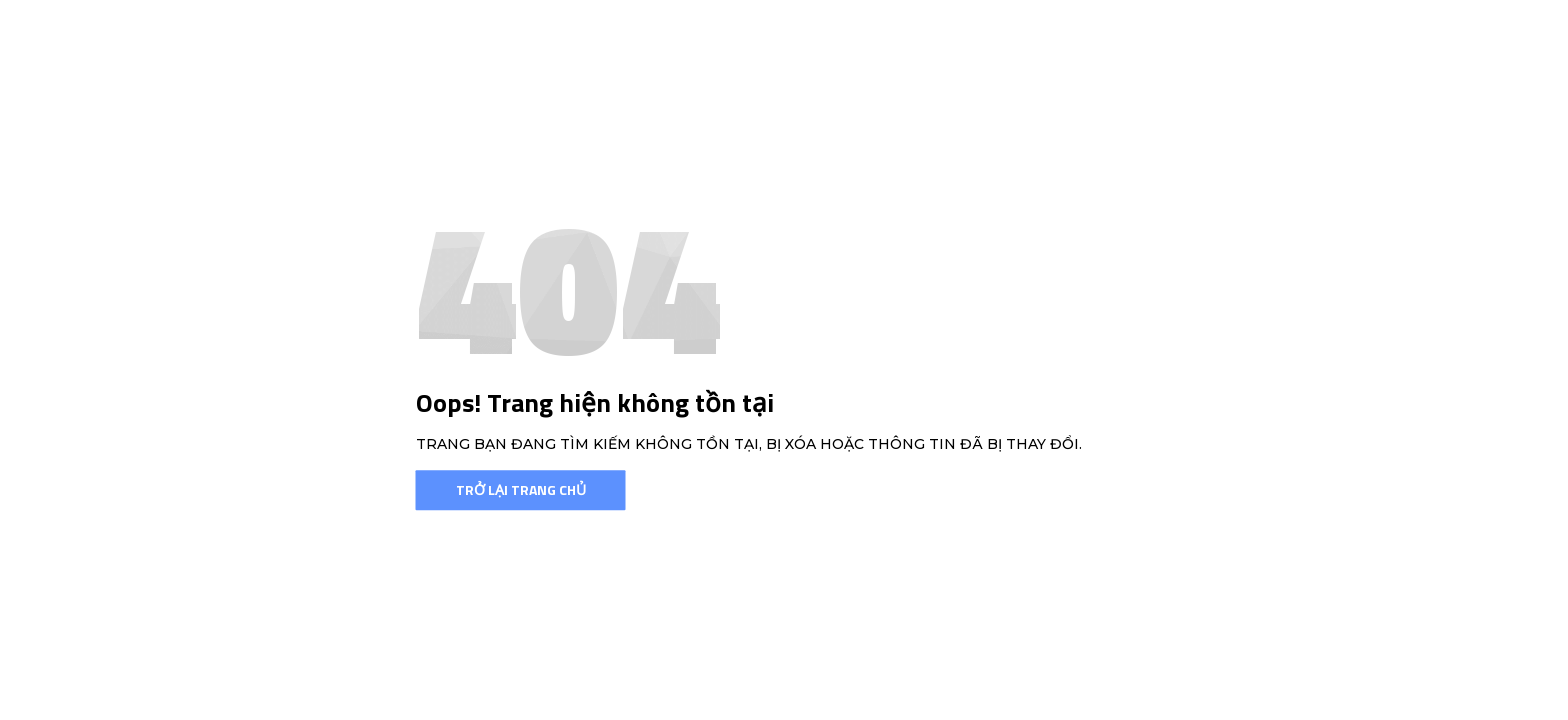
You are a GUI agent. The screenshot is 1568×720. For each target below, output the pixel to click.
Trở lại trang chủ (521, 489)
